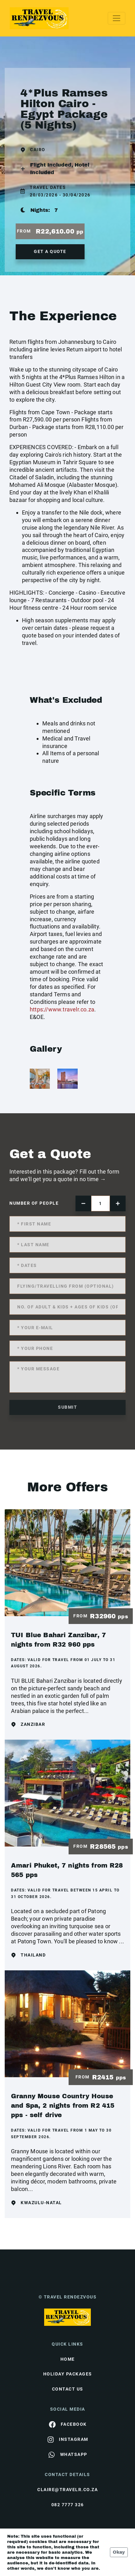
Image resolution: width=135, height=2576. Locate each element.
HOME (67, 2359)
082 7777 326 (67, 2504)
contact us (67, 2389)
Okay (119, 2552)
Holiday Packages (67, 2373)
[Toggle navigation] (116, 18)
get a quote (50, 251)
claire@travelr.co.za (67, 2489)
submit (67, 1407)
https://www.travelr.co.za (62, 1009)
